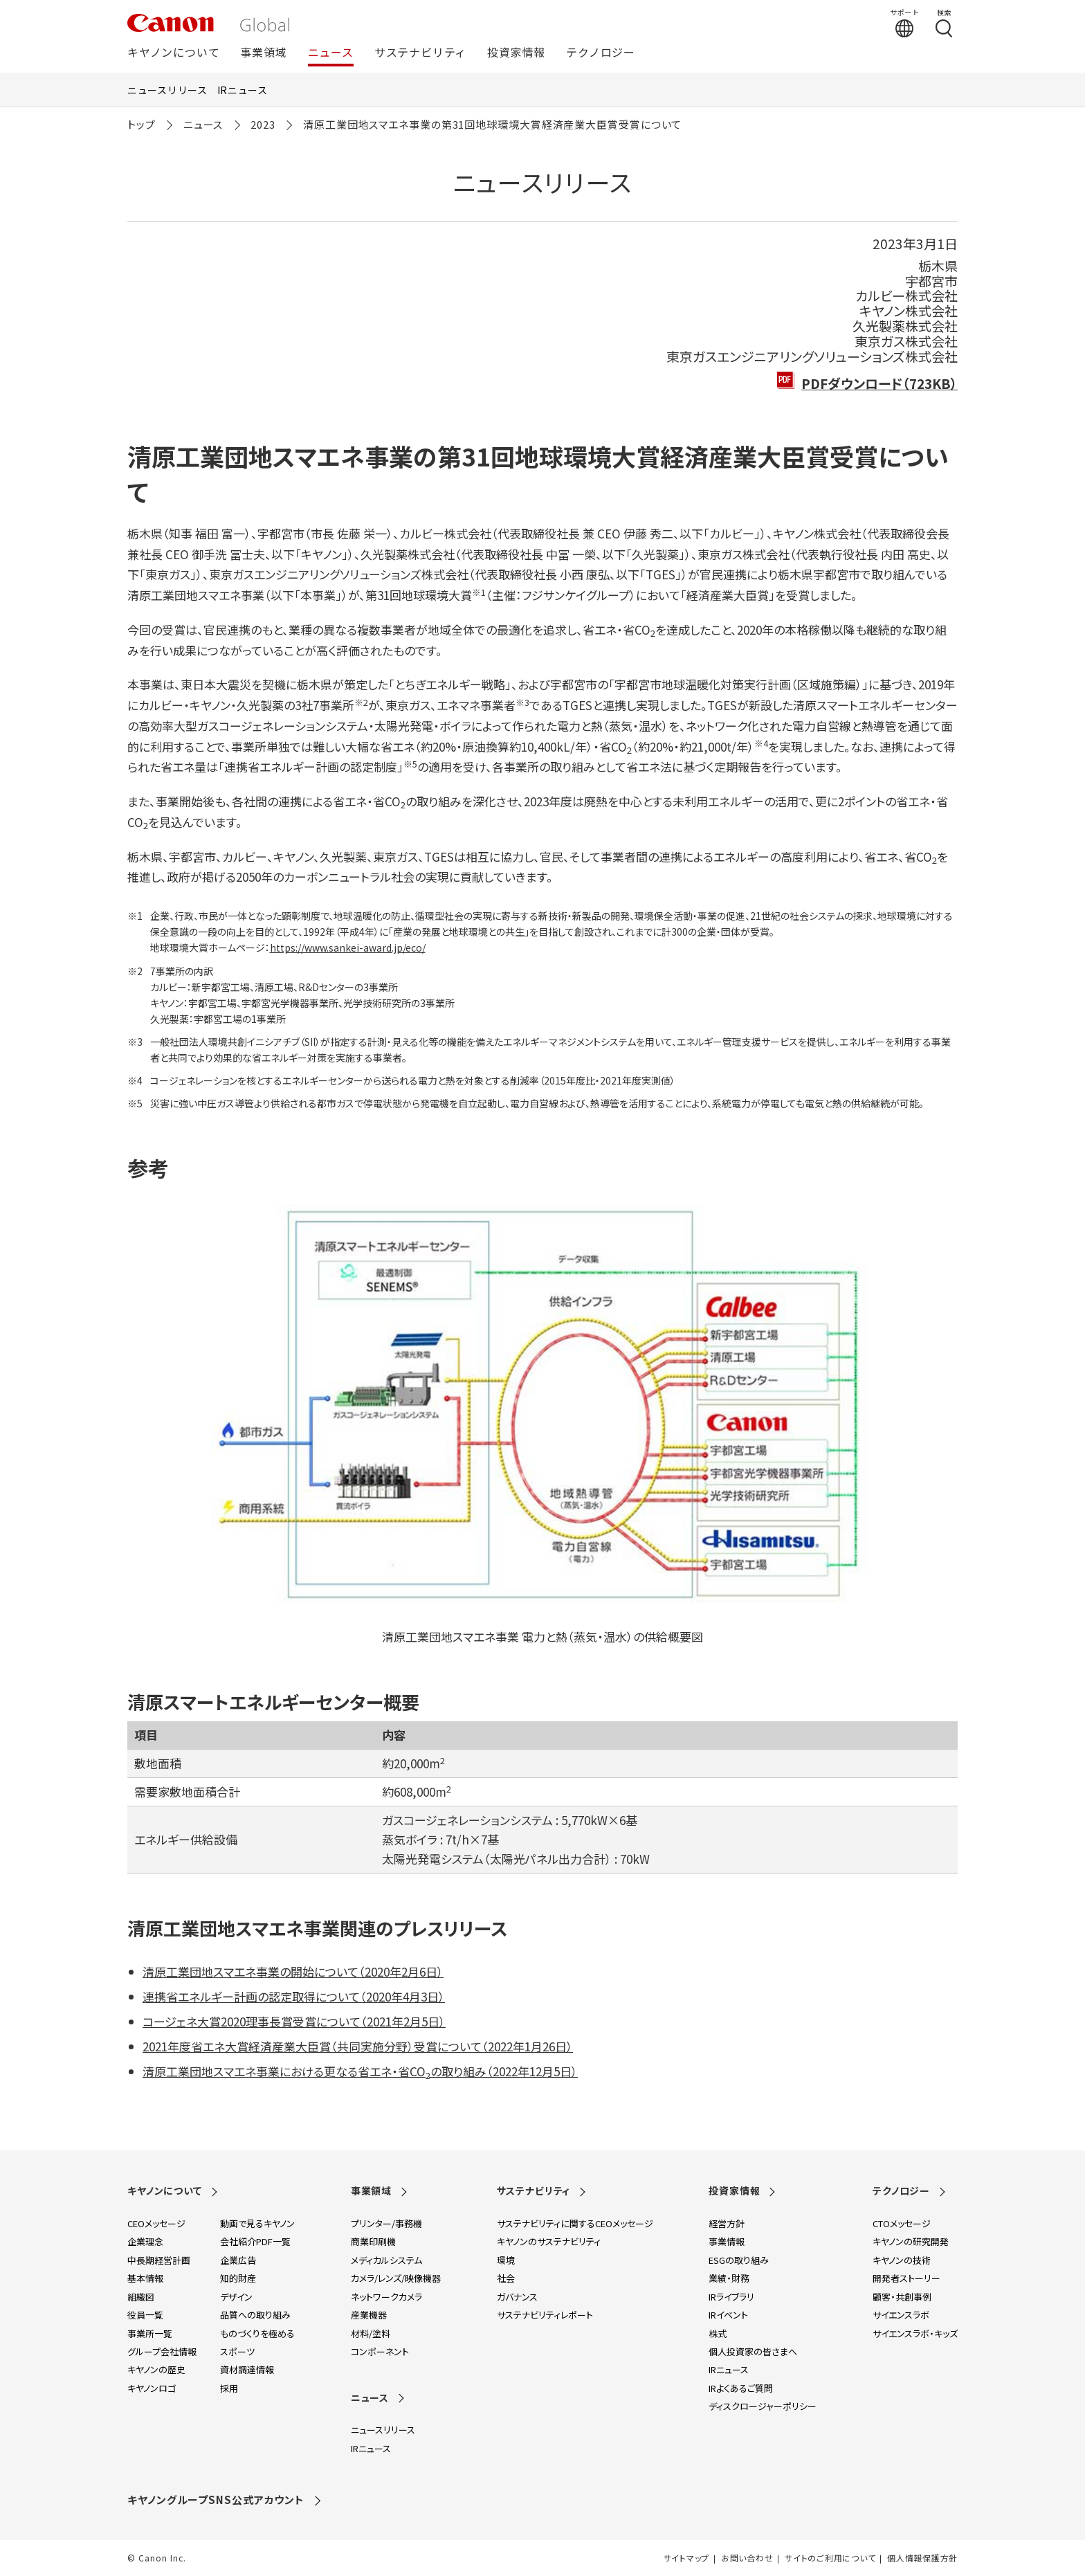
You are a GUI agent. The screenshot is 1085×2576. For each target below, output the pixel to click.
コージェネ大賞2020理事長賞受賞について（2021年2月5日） (294, 2021)
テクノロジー (600, 53)
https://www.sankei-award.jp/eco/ (348, 947)
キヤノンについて (173, 53)
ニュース (331, 53)
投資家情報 (516, 53)
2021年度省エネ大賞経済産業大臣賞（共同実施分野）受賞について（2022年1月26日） (358, 2046)
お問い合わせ (747, 2558)
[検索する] (944, 22)
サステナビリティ (420, 53)
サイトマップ (686, 2558)
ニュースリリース (167, 90)
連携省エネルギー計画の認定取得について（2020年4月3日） (294, 1996)
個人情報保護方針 (922, 2558)
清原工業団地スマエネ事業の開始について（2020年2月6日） (293, 1971)
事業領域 (263, 53)
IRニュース (242, 90)
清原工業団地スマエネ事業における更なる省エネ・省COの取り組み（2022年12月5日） (360, 2071)
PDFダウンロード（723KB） (879, 383)
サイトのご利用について (830, 2558)
